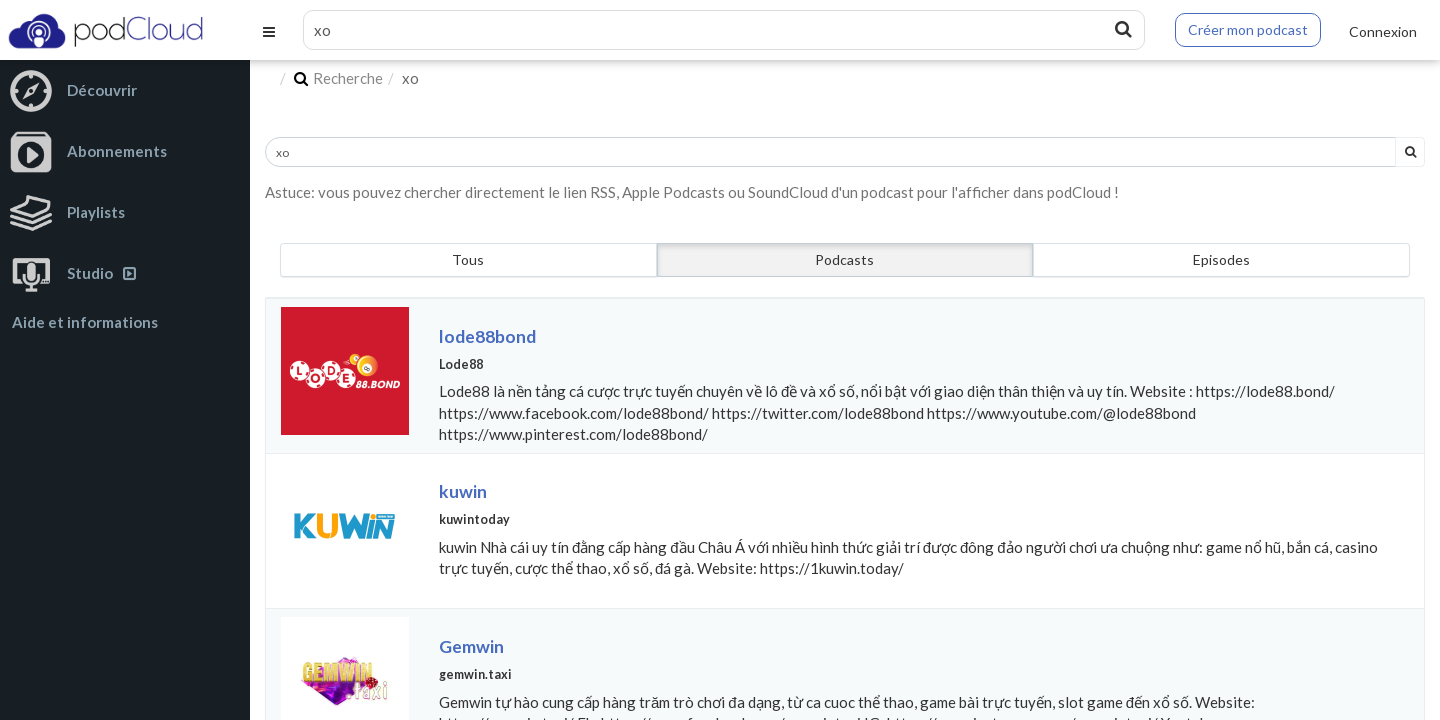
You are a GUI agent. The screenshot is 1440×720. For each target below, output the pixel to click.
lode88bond (487, 336)
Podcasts (844, 259)
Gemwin (471, 646)
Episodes (1221, 259)
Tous (468, 259)
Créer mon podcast (1248, 29)
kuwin (463, 491)
